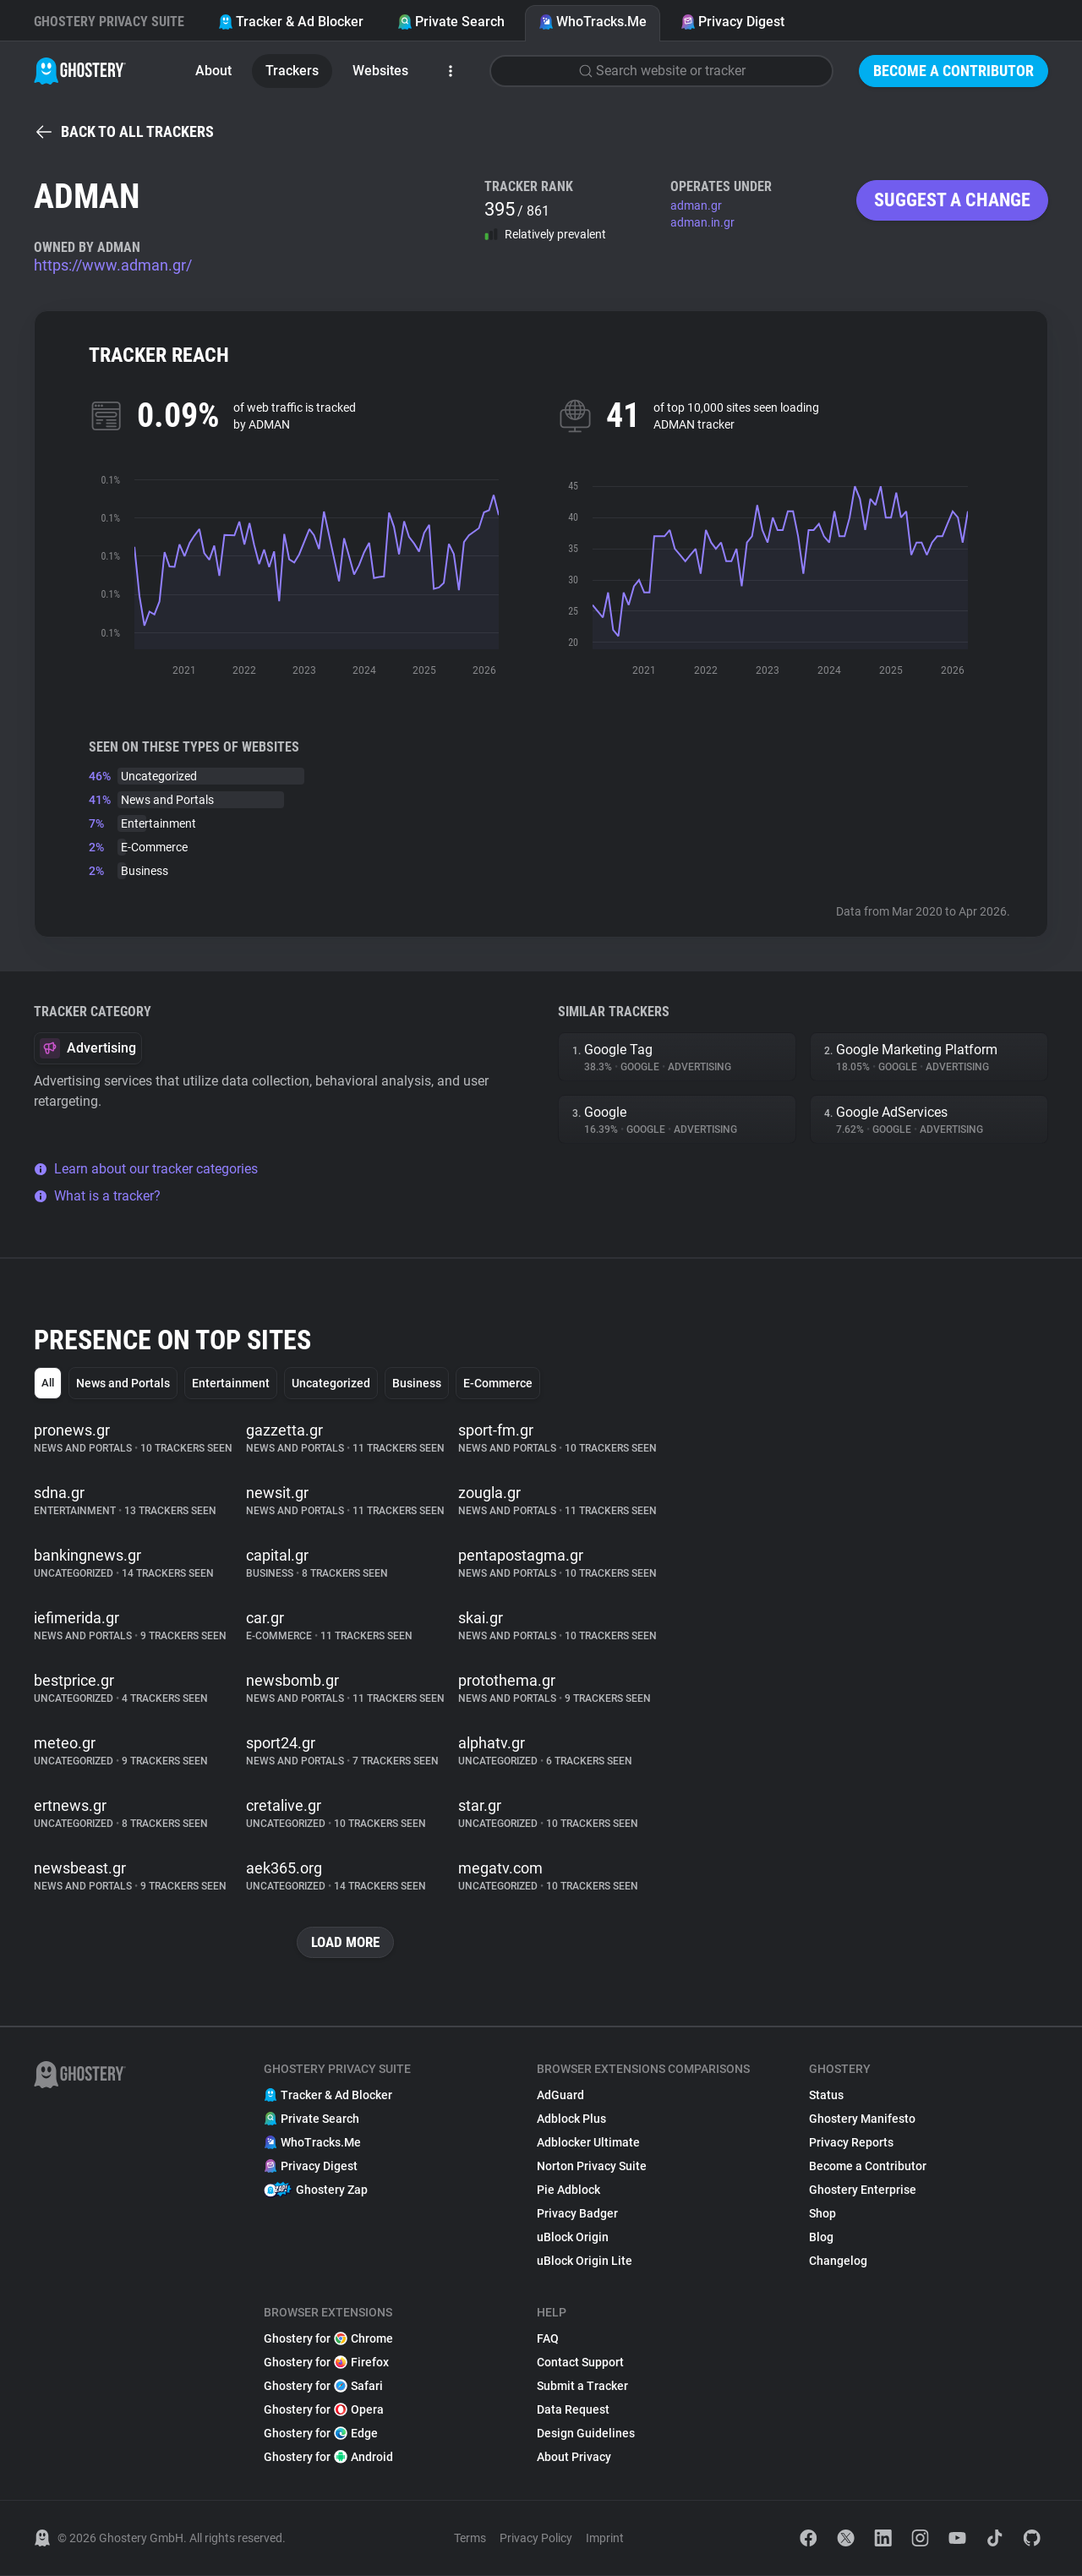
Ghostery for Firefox (326, 2363)
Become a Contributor (953, 70)
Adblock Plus (571, 2119)
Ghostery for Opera (324, 2410)
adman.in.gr (702, 222)
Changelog (838, 2261)
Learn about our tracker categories (146, 1169)
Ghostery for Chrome (328, 2339)
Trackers (292, 71)
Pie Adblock (568, 2190)
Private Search (451, 22)
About (213, 71)
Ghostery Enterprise (862, 2190)
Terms (470, 2539)
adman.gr (696, 205)
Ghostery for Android (328, 2457)
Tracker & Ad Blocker (290, 22)
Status (826, 2096)
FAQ (548, 2339)
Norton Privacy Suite (592, 2167)
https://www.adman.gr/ (113, 265)
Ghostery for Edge (321, 2434)
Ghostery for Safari (323, 2386)
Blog (821, 2238)
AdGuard (560, 2096)
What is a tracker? (97, 1196)
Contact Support (580, 2363)
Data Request (573, 2410)
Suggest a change (952, 200)
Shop (822, 2214)
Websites (380, 71)
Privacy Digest (732, 22)
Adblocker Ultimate (588, 2143)
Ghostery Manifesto (862, 2119)
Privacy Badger (577, 2214)
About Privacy (574, 2457)
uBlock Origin (573, 2238)
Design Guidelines (586, 2434)
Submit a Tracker (582, 2386)
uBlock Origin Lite (584, 2261)
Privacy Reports (851, 2143)
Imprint (605, 2539)
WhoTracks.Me (592, 22)
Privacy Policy (536, 2539)
